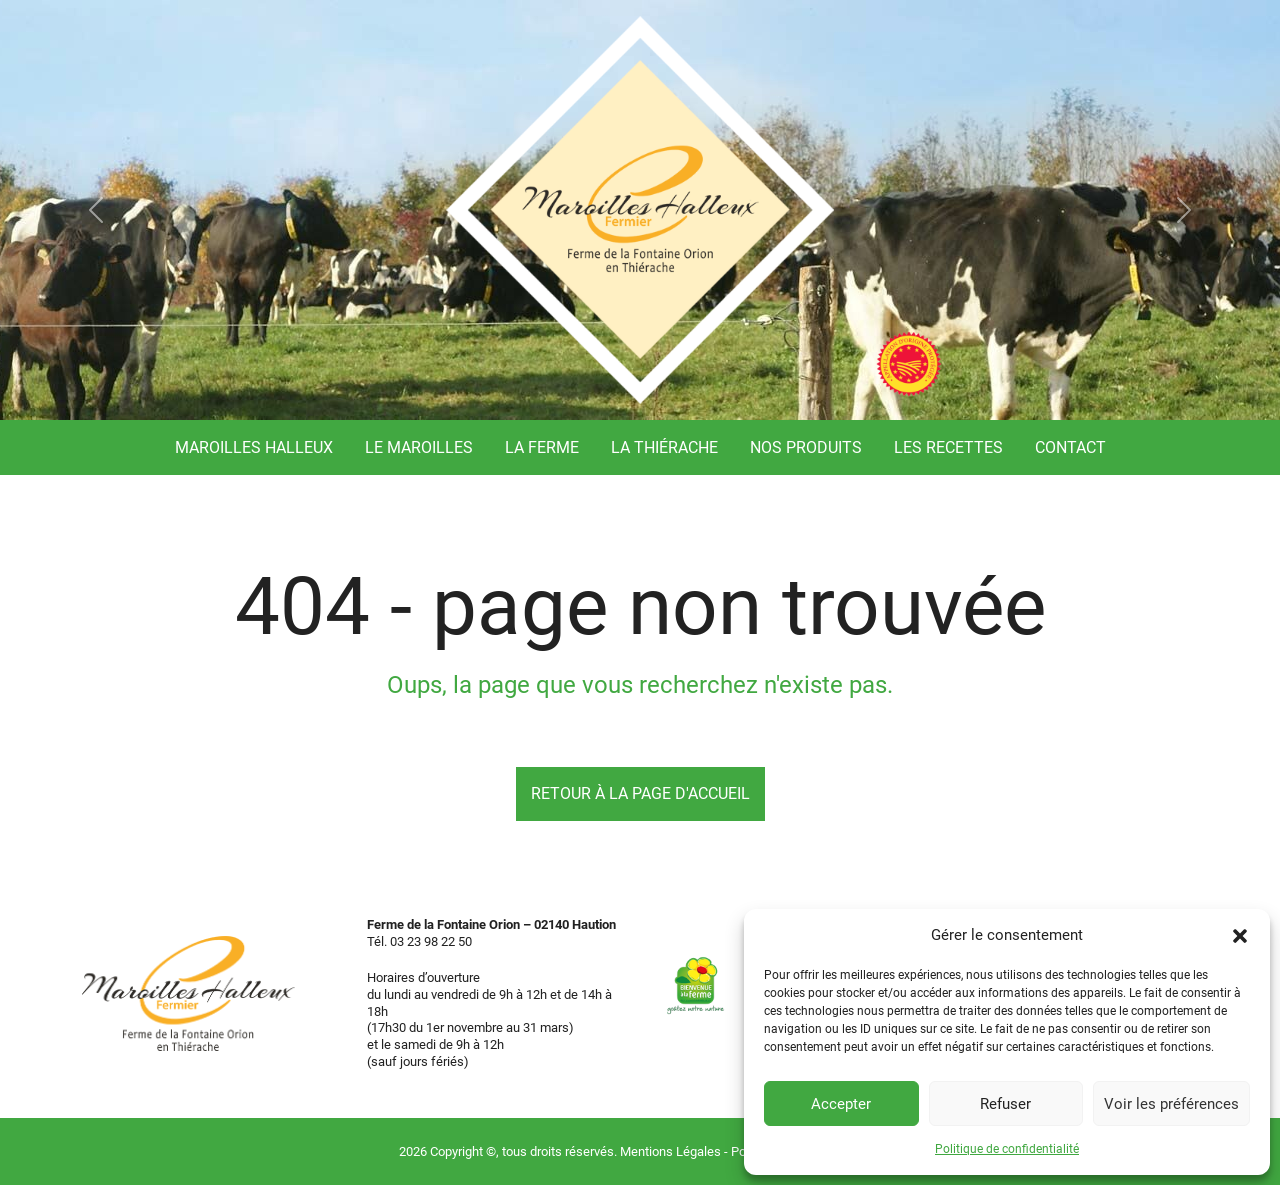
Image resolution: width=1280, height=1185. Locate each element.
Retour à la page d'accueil (640, 793)
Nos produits (806, 447)
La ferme (542, 447)
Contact (1070, 447)
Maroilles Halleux (254, 447)
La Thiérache (664, 447)
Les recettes (948, 447)
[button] (1240, 935)
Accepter (841, 1104)
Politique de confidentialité (1007, 1149)
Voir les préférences (1171, 1104)
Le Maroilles (419, 447)
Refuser (1005, 1104)
